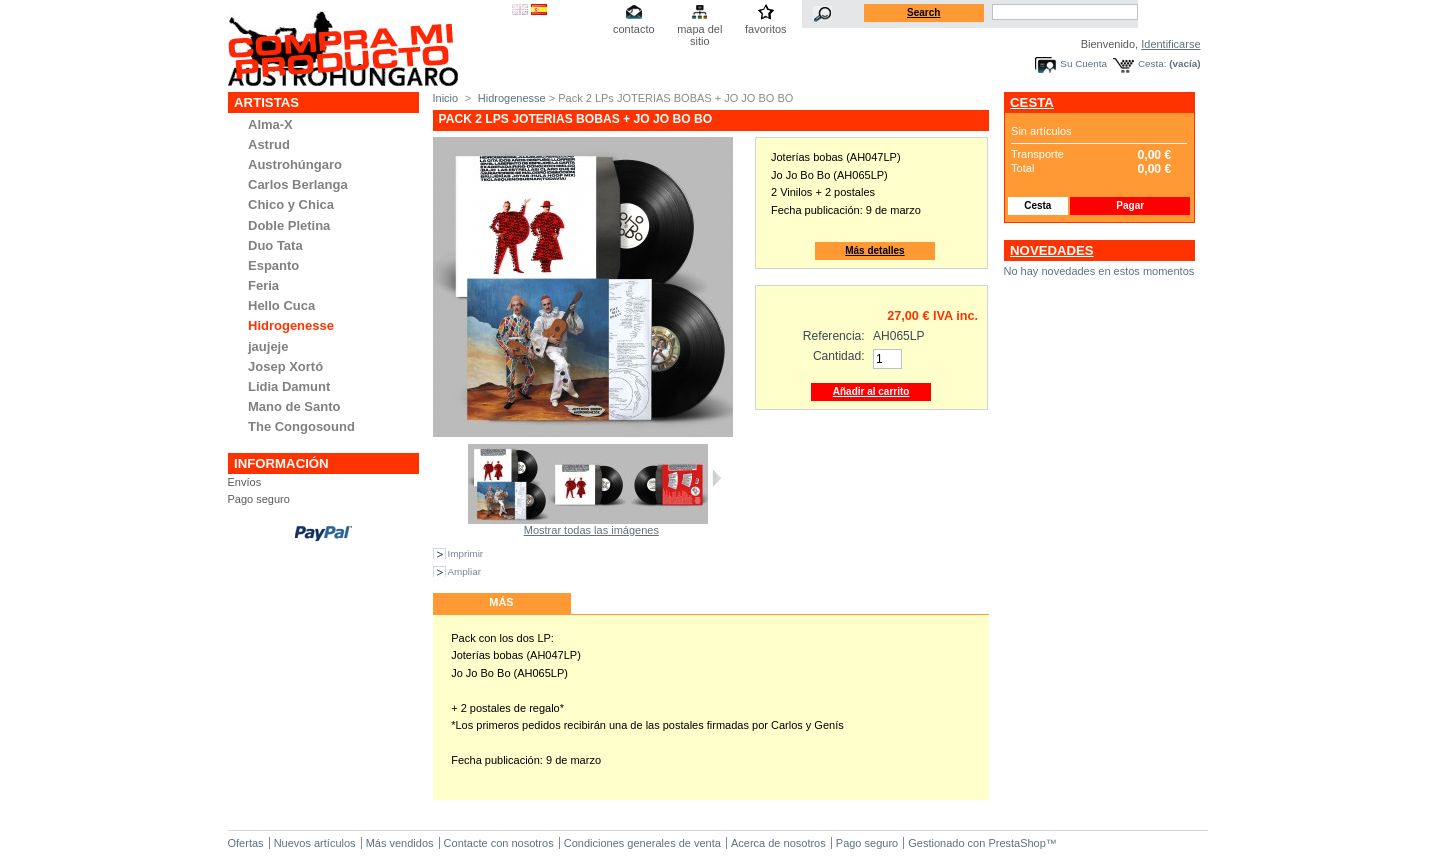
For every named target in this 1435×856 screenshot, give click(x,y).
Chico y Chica (291, 204)
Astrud (269, 144)
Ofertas (246, 843)
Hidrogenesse (291, 325)
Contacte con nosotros (499, 843)
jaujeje (268, 346)
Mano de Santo (294, 406)
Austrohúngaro (295, 164)
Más (501, 602)
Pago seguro (259, 499)
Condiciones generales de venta (642, 843)
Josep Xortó (285, 366)
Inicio (446, 98)
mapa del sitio (699, 30)
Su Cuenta (1083, 63)
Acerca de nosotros (778, 843)
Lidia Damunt (289, 386)
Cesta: (1152, 63)
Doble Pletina (289, 225)
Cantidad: (839, 356)
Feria (263, 285)
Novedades (1052, 250)
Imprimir (466, 553)
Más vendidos (400, 843)
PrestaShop (1016, 843)
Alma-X (270, 124)
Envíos (245, 482)
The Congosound (301, 426)
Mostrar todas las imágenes (591, 530)
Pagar (1130, 205)
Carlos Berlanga (298, 184)
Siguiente (716, 478)
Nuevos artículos (315, 843)
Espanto (273, 265)
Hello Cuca (281, 305)
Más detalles (874, 250)
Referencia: (834, 336)
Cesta (1032, 102)
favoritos (766, 29)
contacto (634, 29)
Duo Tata (275, 245)
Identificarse (1170, 44)
